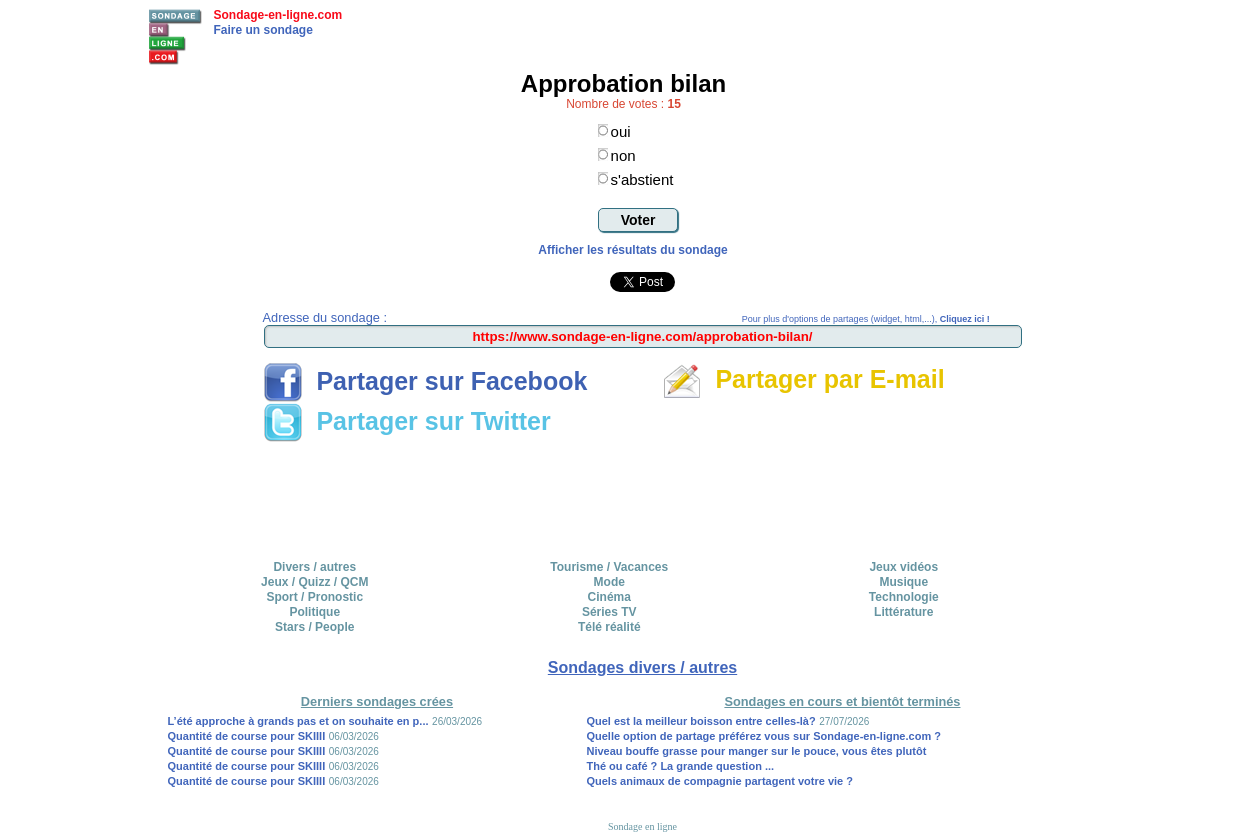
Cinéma (609, 597)
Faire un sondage (263, 30)
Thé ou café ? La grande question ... (680, 766)
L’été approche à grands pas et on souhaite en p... (298, 721)
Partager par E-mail (803, 379)
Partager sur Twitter (407, 421)
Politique (314, 612)
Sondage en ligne (642, 826)
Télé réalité (609, 627)
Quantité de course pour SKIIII (247, 736)
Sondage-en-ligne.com (278, 15)
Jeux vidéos (903, 567)
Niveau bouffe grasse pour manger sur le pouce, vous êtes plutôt (756, 751)
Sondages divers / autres (642, 667)
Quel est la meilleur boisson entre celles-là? (700, 721)
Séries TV (609, 612)
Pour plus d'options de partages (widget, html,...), (866, 319)
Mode (609, 582)
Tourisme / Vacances (609, 567)
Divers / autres (314, 567)
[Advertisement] (643, 494)
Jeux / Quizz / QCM (314, 582)
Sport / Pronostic (314, 597)
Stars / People (314, 627)
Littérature (903, 612)
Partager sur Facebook (425, 381)
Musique (903, 582)
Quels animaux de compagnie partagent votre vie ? (719, 781)
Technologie (904, 597)
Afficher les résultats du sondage (632, 250)
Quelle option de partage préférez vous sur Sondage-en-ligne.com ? (763, 736)
